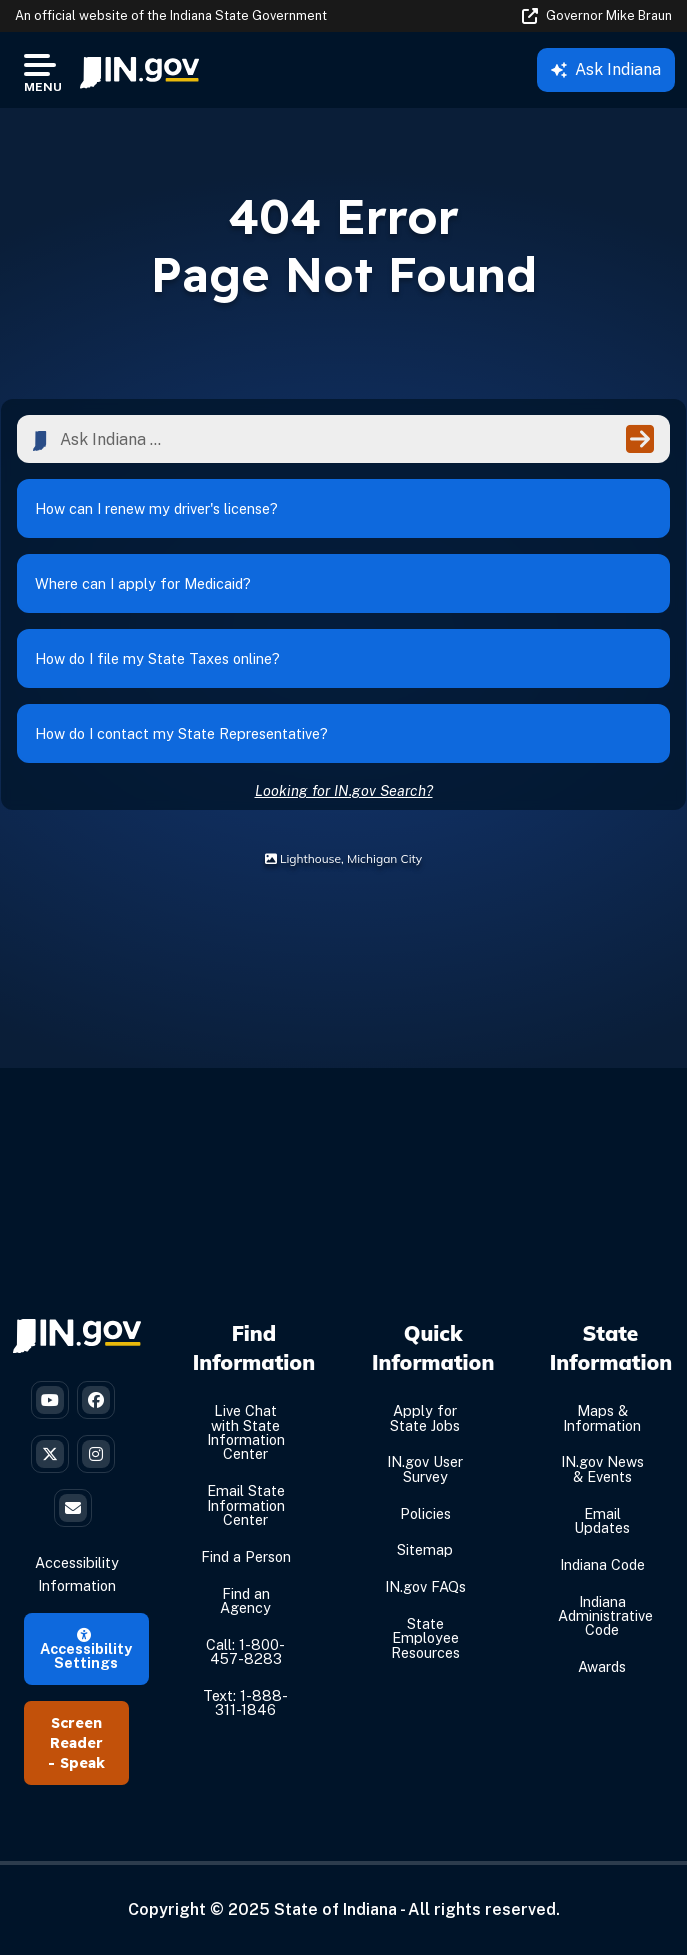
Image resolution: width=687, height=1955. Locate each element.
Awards (602, 1666)
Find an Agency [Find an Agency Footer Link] (245, 1600)
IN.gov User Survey (425, 1468)
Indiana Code (602, 1564)
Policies (425, 1513)
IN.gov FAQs (425, 1586)
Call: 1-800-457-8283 (245, 1651)
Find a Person (246, 1556)
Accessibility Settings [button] (86, 1650)
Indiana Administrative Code (605, 1616)
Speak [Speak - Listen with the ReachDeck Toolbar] (82, 1763)
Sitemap (425, 1549)
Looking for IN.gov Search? (344, 790)
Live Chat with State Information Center (246, 1432)
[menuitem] (139, 70)
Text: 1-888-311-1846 (245, 1702)
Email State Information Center (246, 1505)
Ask (606, 69)
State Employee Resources (425, 1638)
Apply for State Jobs (425, 1417)
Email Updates (602, 1520)
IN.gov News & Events (602, 1468)
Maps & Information (602, 1417)
